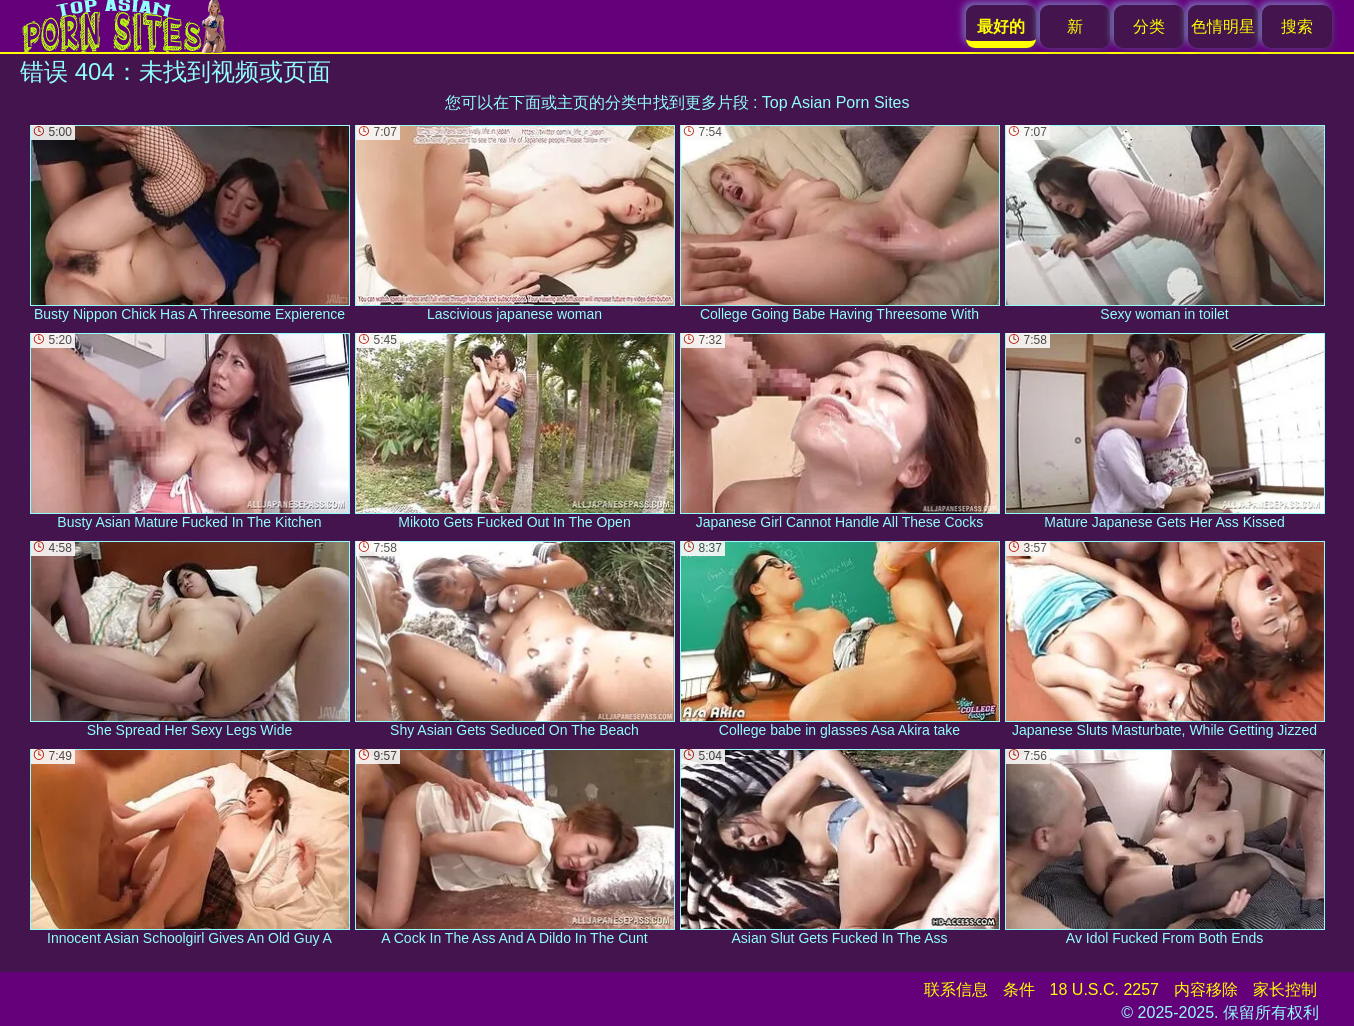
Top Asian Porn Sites (836, 102)
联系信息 (956, 989)
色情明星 (1223, 26)
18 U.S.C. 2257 (1104, 989)
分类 (1149, 26)
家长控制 (1285, 989)
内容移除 (1206, 989)
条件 (1019, 989)
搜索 (1297, 26)
